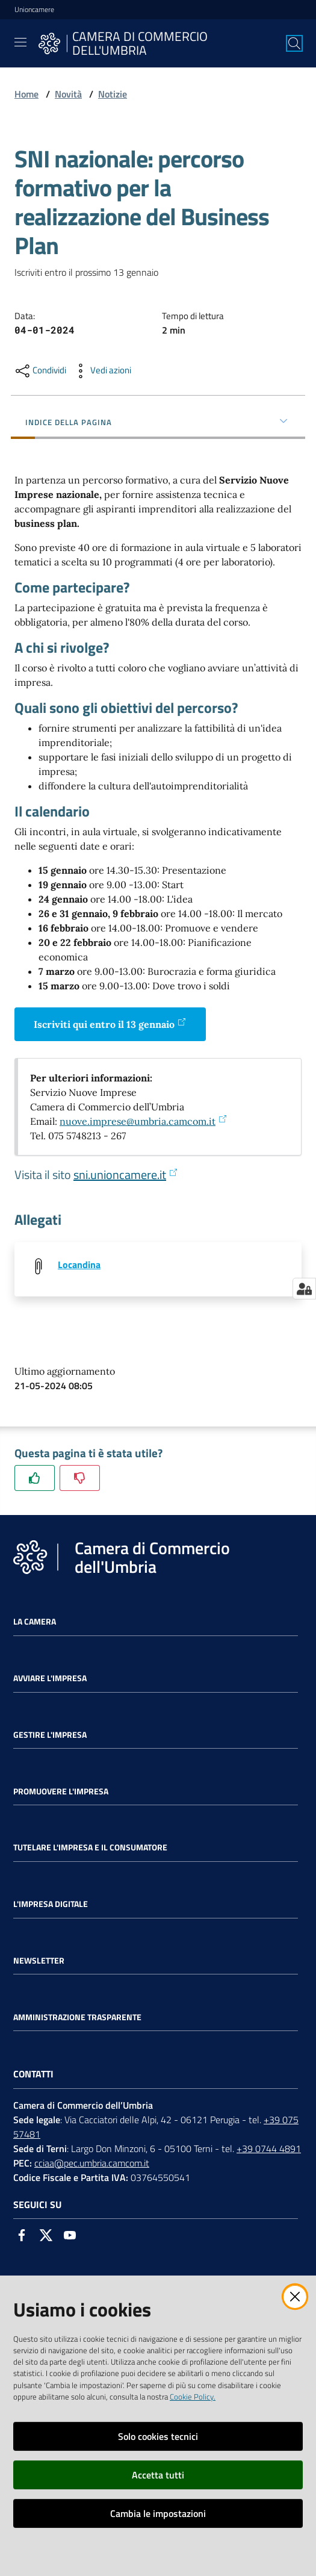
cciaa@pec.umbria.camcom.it (91, 2163)
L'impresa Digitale (50, 1904)
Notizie (112, 94)
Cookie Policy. (192, 2397)
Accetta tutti (158, 2475)
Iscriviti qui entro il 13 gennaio (110, 1023)
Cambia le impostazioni (158, 2513)
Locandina (79, 1264)
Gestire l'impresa (50, 1735)
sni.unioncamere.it (125, 1174)
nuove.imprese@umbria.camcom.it (144, 1121)
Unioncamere (34, 9)
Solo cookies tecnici (158, 2436)
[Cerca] (294, 43)
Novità (68, 94)
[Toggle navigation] (20, 42)
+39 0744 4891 (269, 2148)
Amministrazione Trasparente (77, 2017)
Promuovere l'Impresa (60, 1791)
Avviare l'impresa (50, 1678)
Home (26, 94)
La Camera (34, 1621)
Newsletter (38, 1960)
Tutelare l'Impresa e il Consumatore (90, 1847)
